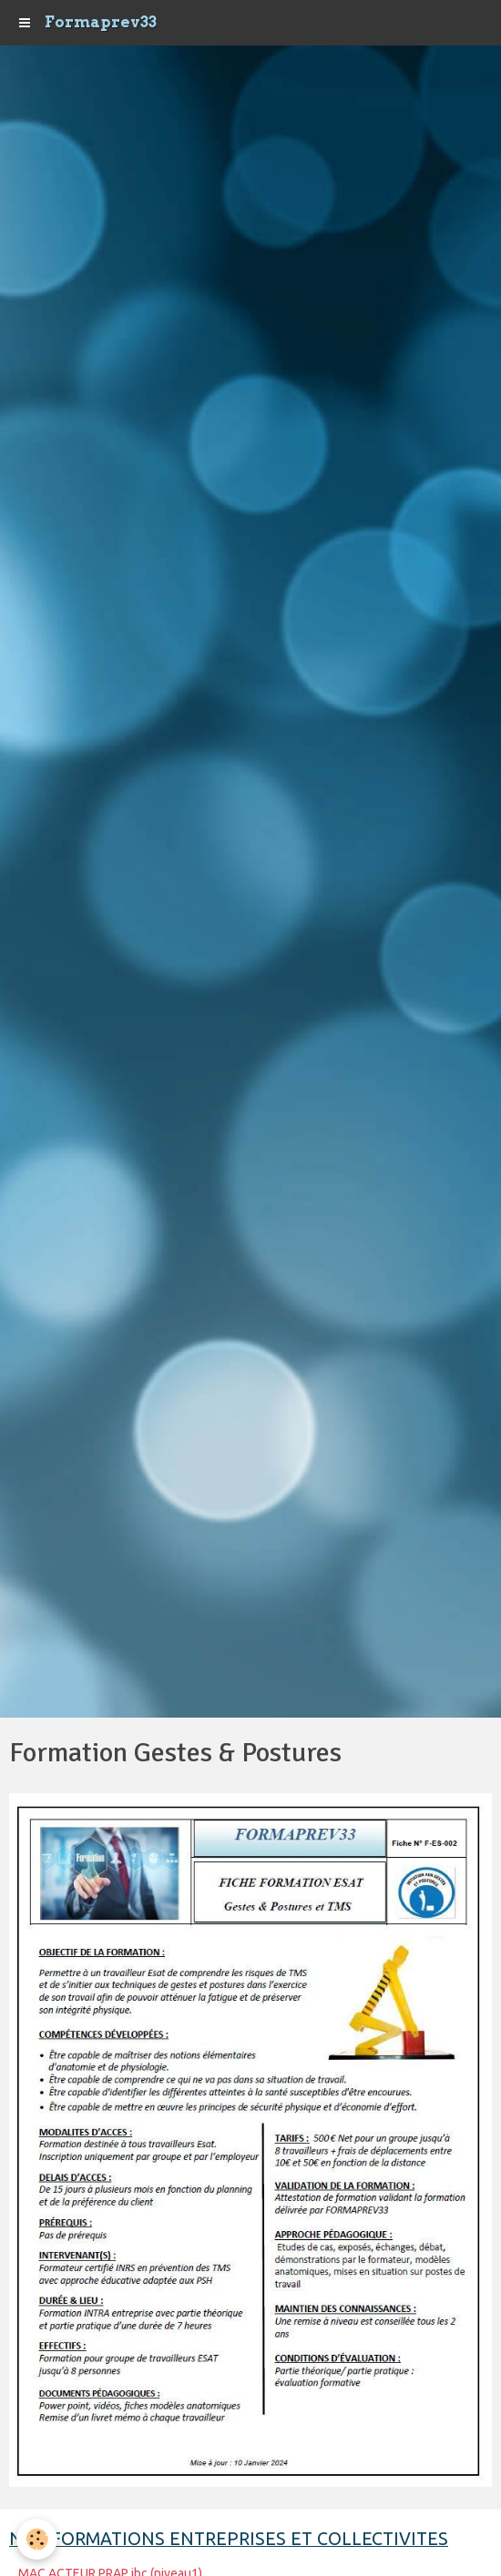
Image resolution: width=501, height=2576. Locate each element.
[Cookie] (36, 2539)
